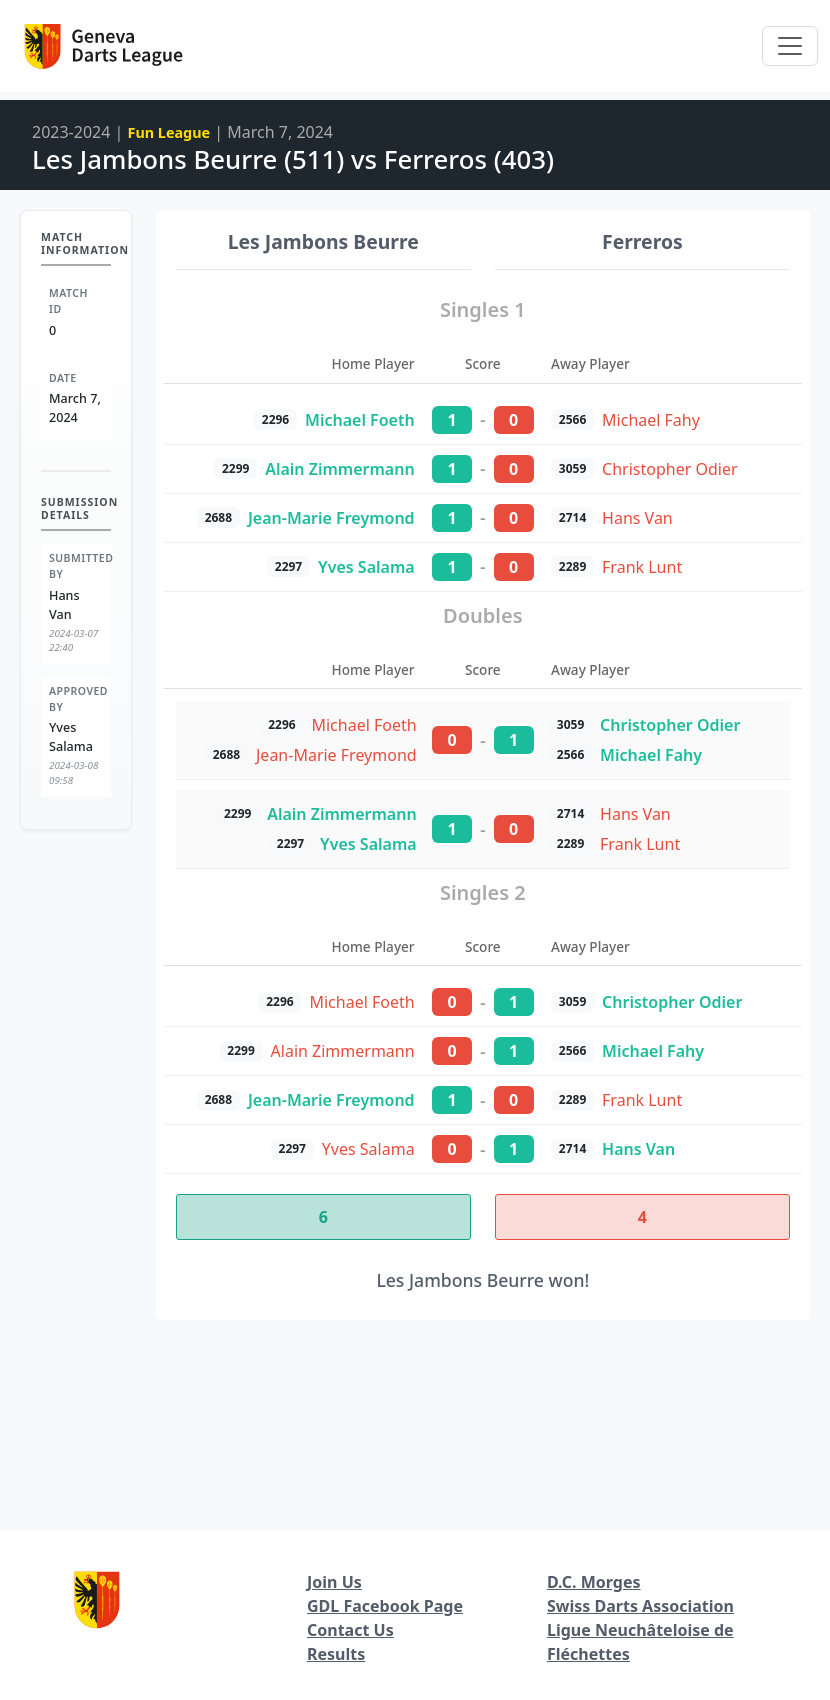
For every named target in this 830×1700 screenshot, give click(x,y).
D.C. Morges (593, 1582)
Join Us (334, 1582)
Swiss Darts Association (640, 1606)
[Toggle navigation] (790, 46)
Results (336, 1654)
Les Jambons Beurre (323, 241)
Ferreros (642, 241)
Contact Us (350, 1630)
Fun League (169, 132)
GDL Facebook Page (385, 1606)
